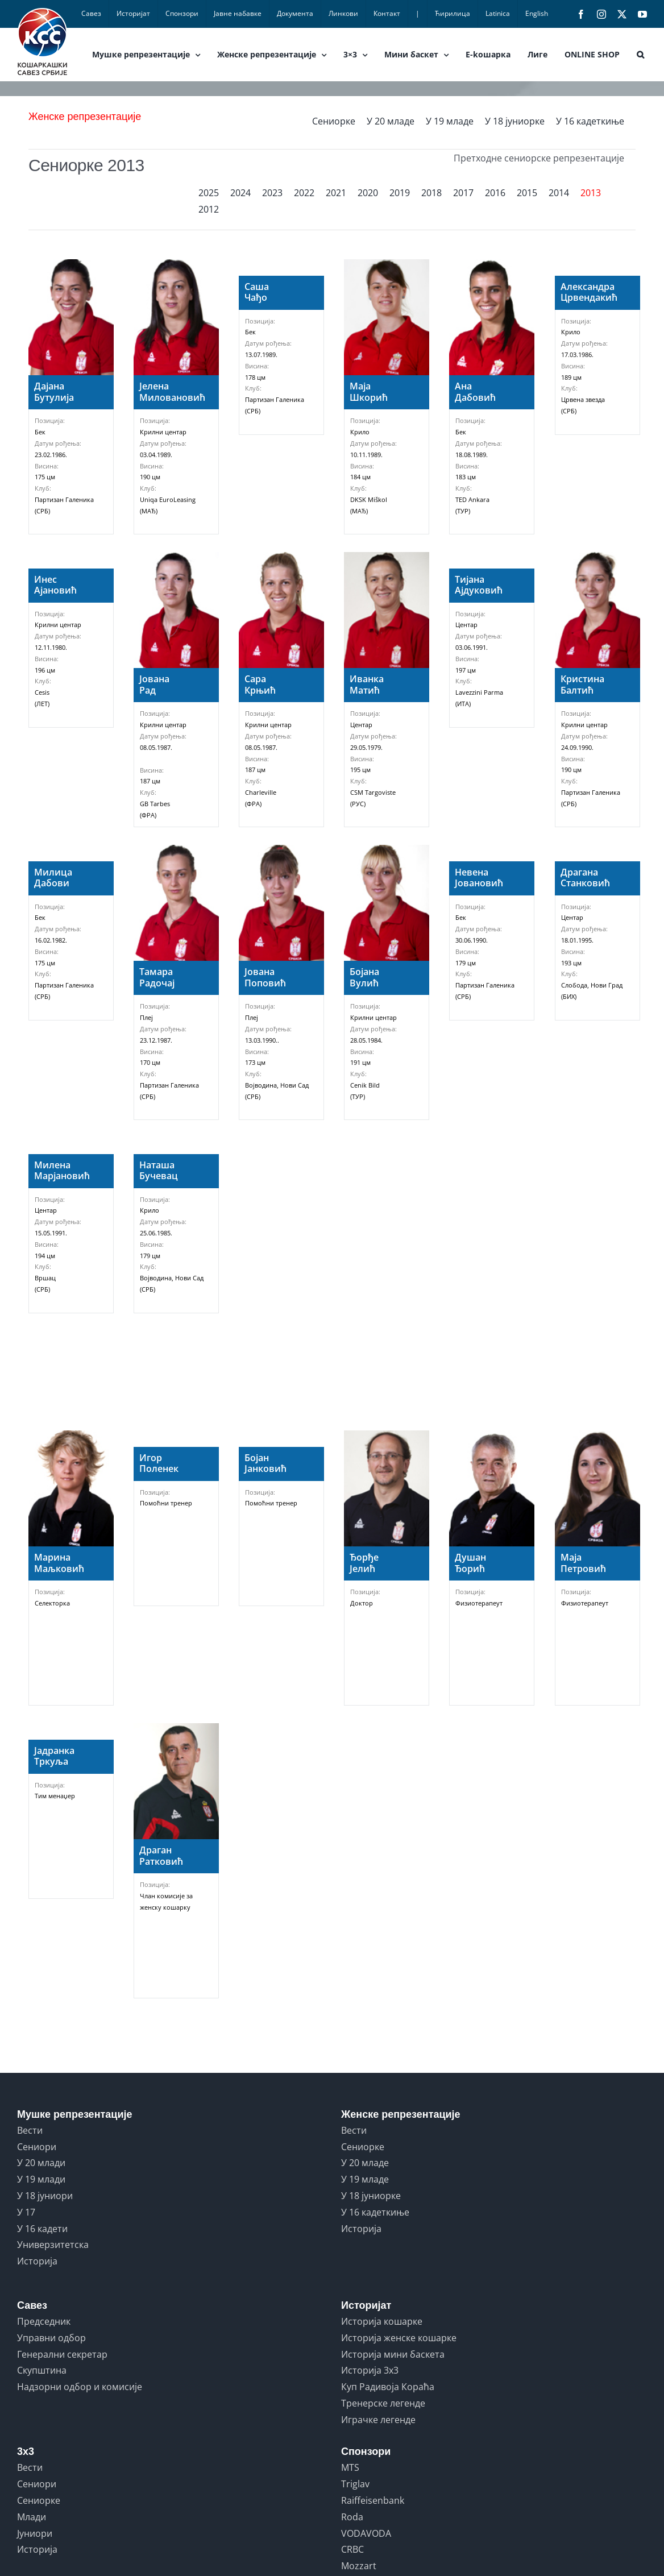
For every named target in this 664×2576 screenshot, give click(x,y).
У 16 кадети (42, 2228)
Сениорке (333, 121)
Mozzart (358, 2566)
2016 (495, 192)
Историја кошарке (381, 2321)
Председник (43, 2321)
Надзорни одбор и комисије (79, 2386)
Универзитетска (53, 2244)
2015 (527, 192)
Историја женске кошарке (399, 2338)
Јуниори (34, 2533)
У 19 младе (450, 121)
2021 (336, 192)
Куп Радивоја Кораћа (387, 2386)
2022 (304, 192)
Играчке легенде (378, 2419)
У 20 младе (390, 121)
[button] (640, 54)
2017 (463, 192)
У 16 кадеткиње (590, 121)
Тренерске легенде (383, 2403)
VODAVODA (366, 2533)
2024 (240, 192)
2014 (559, 192)
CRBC (352, 2549)
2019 (399, 192)
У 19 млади (41, 2179)
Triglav (355, 2484)
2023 (272, 192)
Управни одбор (51, 2338)
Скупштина (42, 2370)
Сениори (36, 2147)
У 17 (26, 2212)
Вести (30, 2130)
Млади (31, 2517)
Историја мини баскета (393, 2354)
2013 (590, 192)
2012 (208, 209)
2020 (368, 192)
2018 (431, 192)
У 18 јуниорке (515, 121)
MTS (350, 2467)
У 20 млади (41, 2162)
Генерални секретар (62, 2354)
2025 (208, 192)
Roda (352, 2517)
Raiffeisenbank (372, 2500)
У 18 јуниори (45, 2195)
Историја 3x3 (370, 2370)
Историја (37, 2261)
